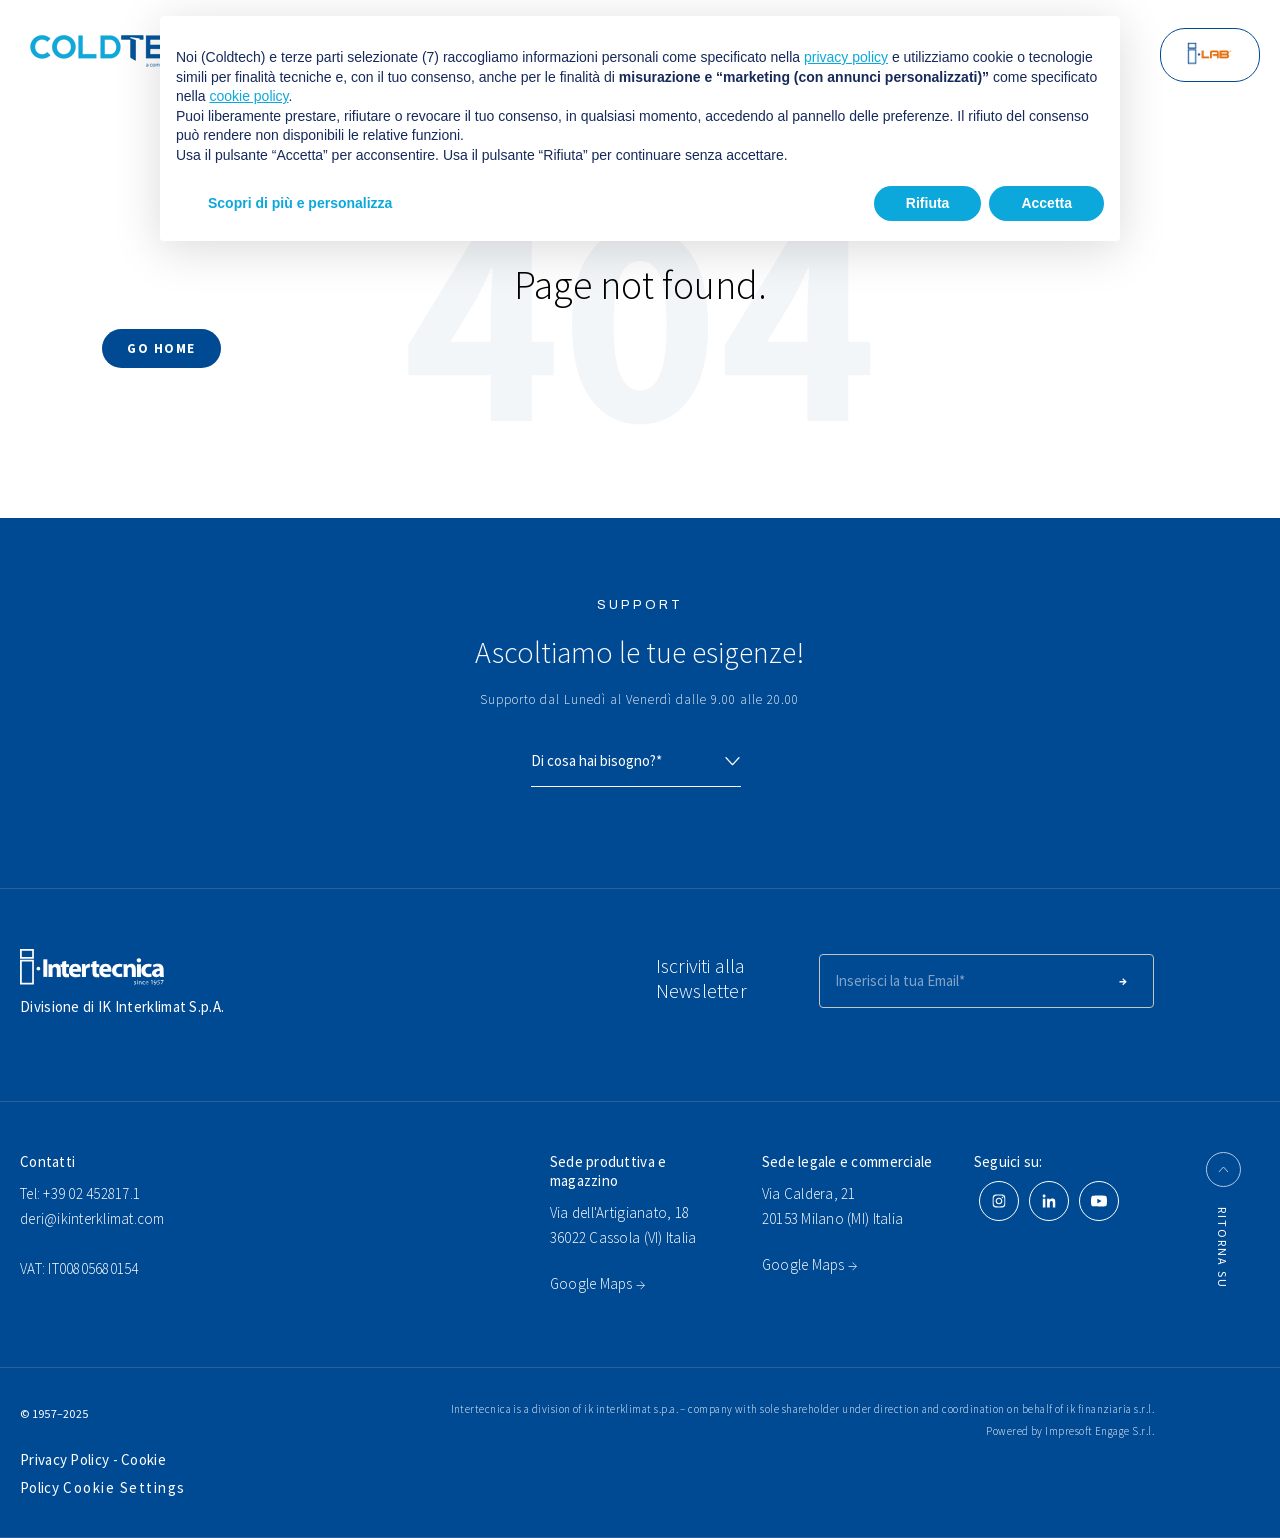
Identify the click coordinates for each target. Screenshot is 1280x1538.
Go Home (161, 348)
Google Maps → (597, 1283)
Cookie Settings (124, 1487)
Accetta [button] (1046, 203)
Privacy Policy (66, 1459)
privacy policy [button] (846, 57)
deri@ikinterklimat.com (92, 1218)
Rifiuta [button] (928, 203)
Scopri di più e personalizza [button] (300, 203)
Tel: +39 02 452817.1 (80, 1193)
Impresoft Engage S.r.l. (1099, 1431)
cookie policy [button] (248, 96)
